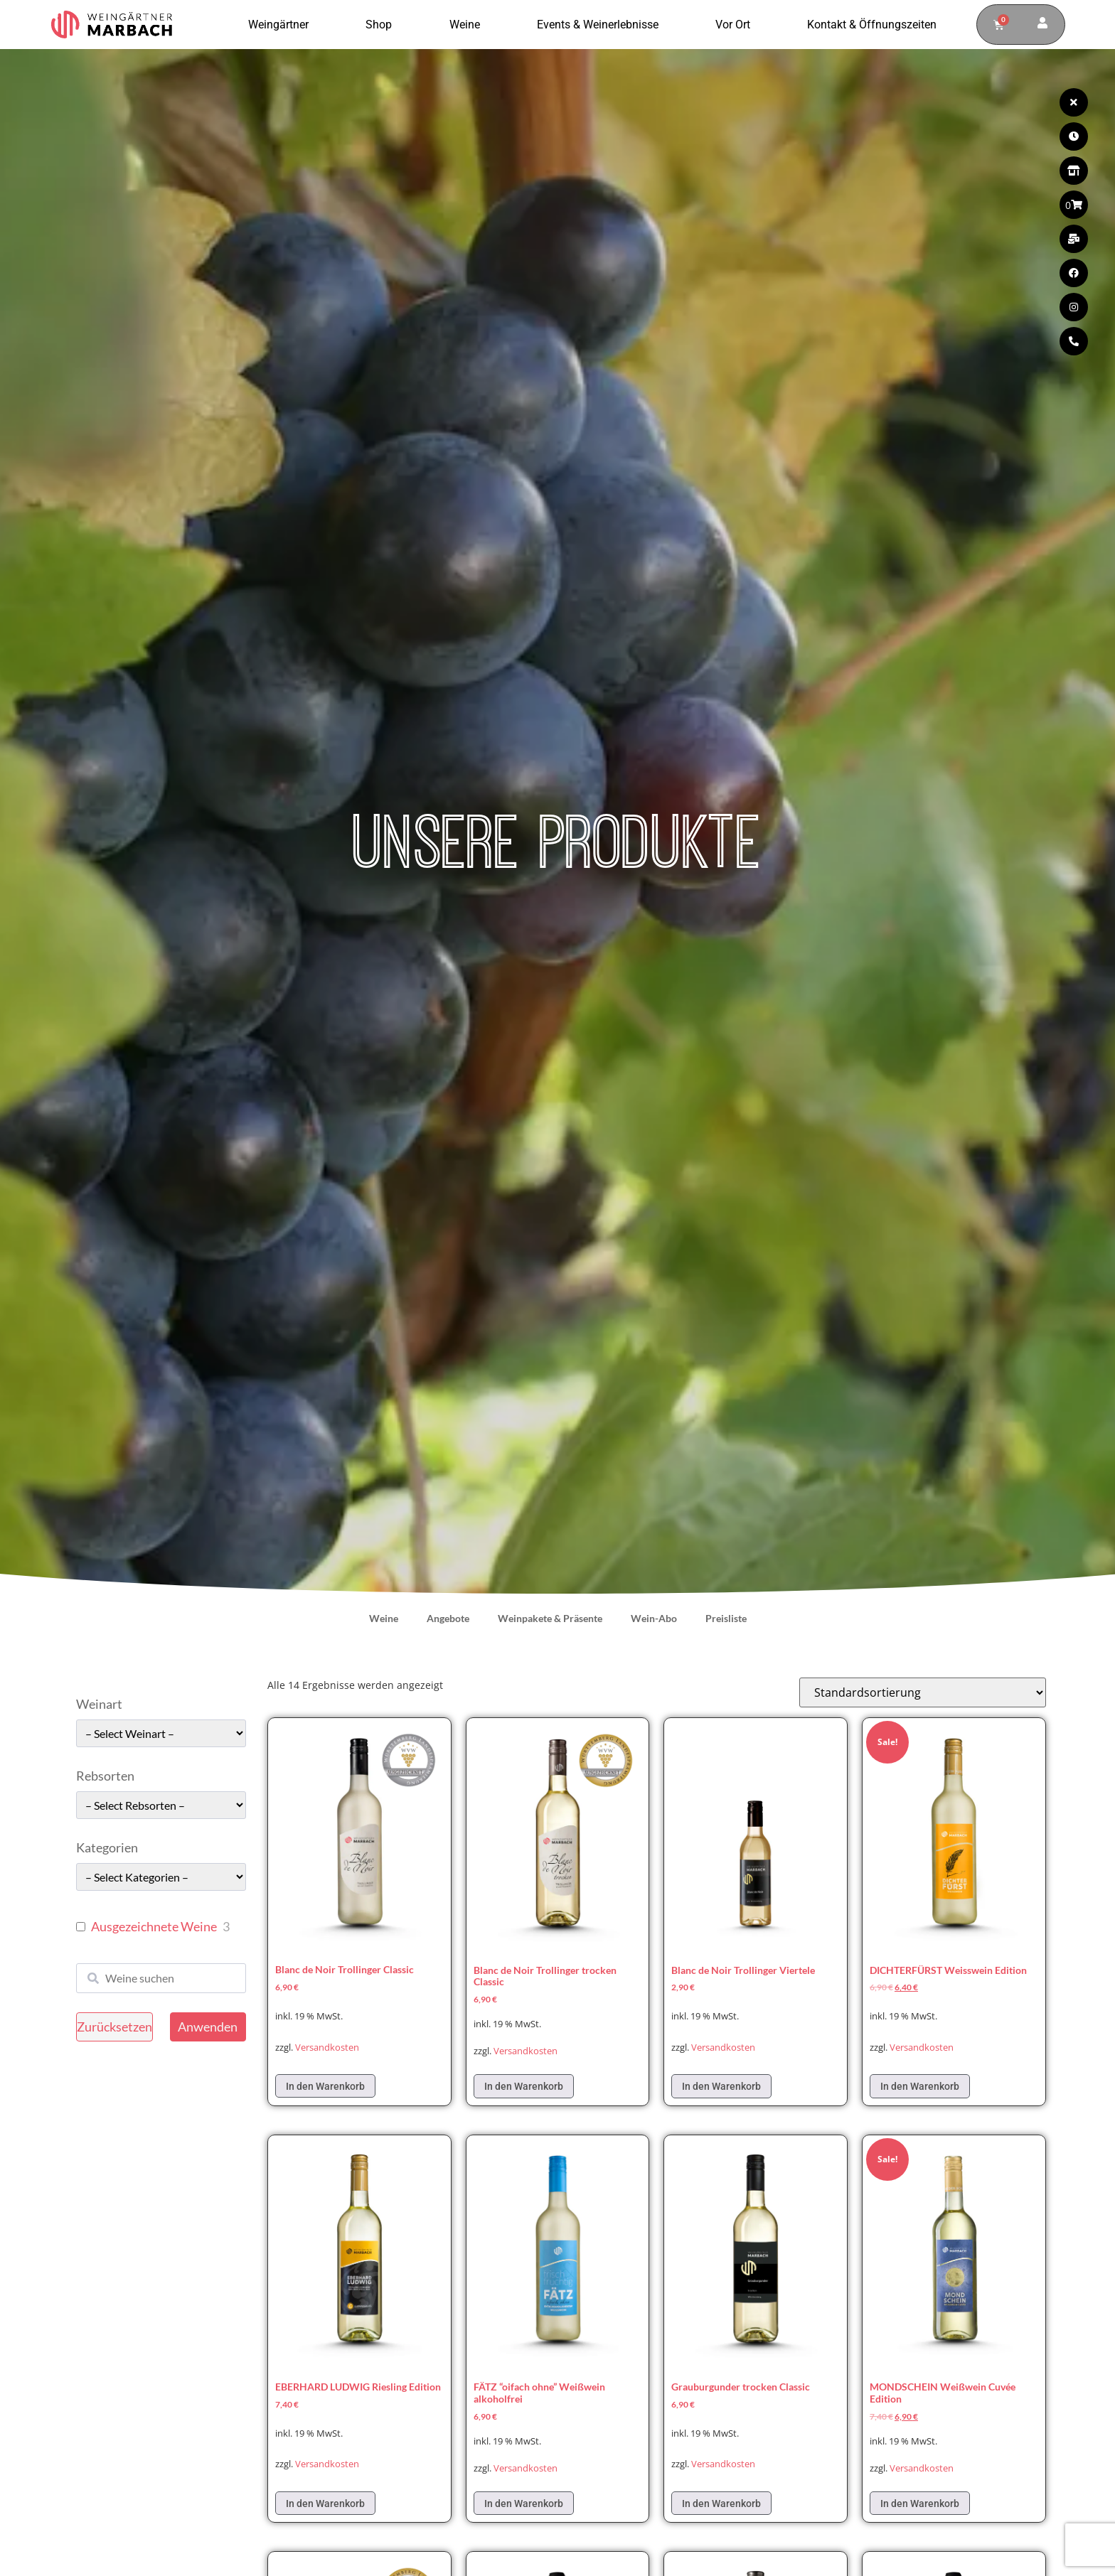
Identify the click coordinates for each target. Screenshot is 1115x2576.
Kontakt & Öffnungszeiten (872, 24)
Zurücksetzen (114, 2026)
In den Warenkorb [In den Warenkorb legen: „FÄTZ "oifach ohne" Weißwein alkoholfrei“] (523, 2503)
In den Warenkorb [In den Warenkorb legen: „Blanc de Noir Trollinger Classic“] (325, 2086)
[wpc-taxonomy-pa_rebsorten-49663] (161, 1805)
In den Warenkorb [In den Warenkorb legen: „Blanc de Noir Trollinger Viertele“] (721, 2086)
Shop (382, 25)
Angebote (448, 1618)
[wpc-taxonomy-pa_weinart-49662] (161, 1733)
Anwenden (208, 2026)
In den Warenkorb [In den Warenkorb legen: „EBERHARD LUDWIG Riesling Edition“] (325, 2503)
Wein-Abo (654, 1618)
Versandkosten (327, 2047)
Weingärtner (282, 25)
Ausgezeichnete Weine (154, 1926)
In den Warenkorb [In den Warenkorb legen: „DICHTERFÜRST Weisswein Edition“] (919, 2086)
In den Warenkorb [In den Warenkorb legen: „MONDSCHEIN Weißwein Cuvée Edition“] (919, 2503)
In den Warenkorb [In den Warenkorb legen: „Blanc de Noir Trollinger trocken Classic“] (523, 2086)
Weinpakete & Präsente (550, 1618)
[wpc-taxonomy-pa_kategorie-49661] (161, 1877)
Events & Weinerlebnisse (601, 25)
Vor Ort (736, 25)
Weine (468, 25)
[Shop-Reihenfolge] (922, 1692)
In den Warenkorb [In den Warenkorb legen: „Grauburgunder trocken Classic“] (721, 2503)
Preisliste (726, 1618)
